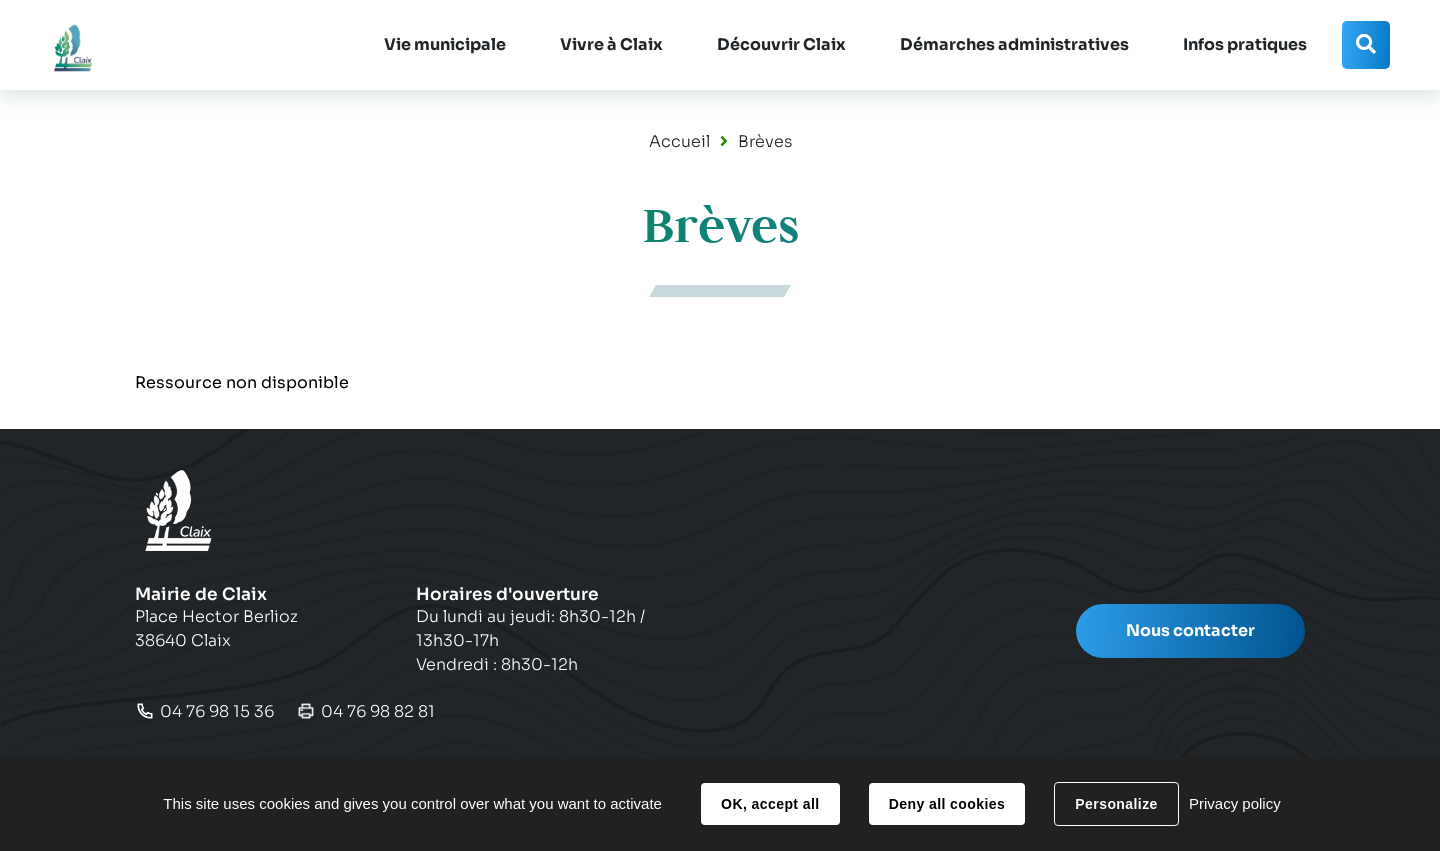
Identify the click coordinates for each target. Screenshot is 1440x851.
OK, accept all (770, 804)
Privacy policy (1235, 803)
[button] (445, 45)
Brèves (765, 141)
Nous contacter (1190, 630)
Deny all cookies (947, 804)
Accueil (679, 141)
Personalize (1116, 804)
